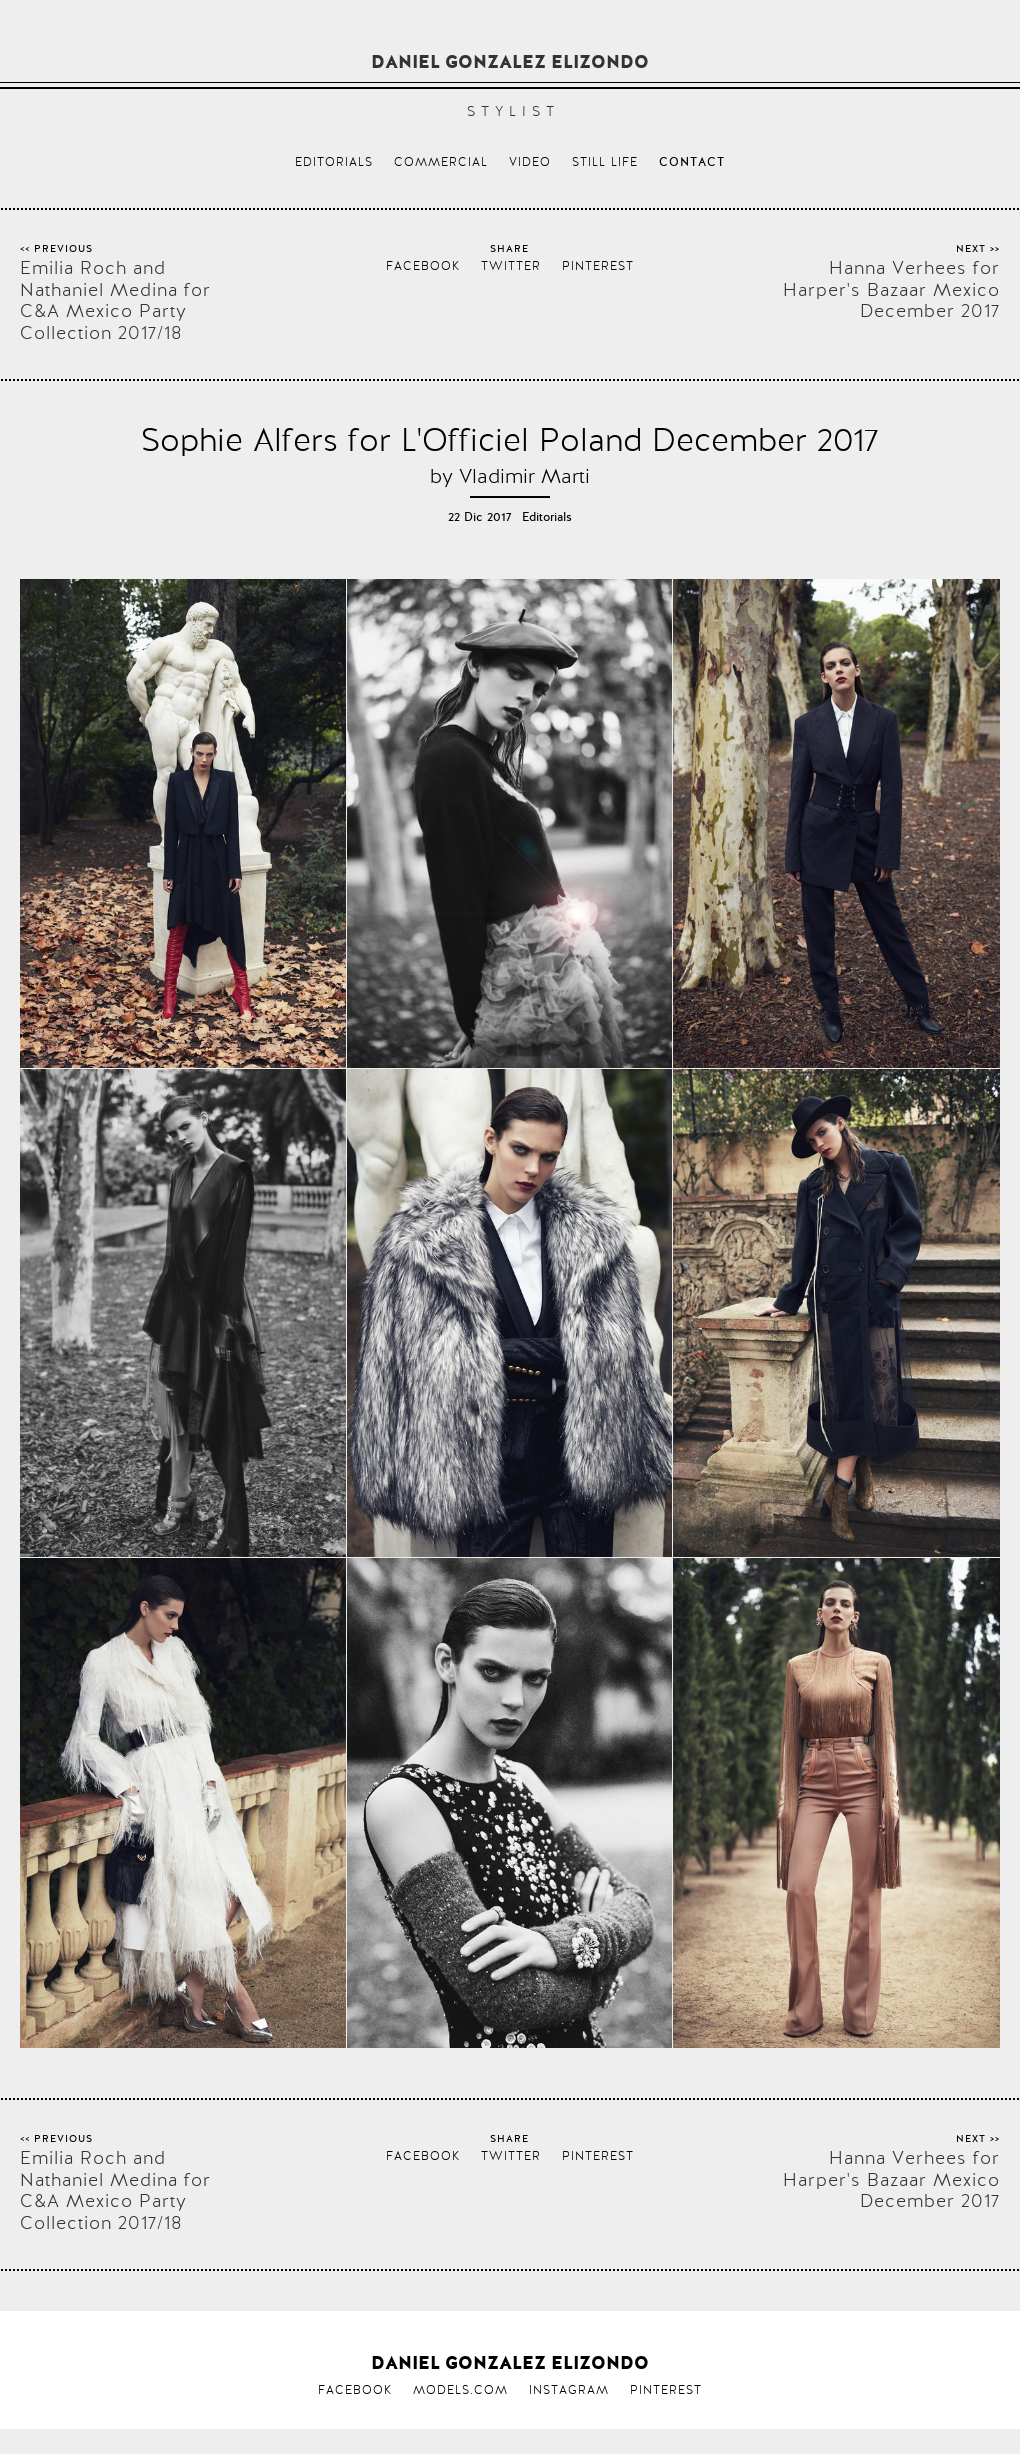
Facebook (423, 266)
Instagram (569, 2390)
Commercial (441, 162)
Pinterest (598, 266)
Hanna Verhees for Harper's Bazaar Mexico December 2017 (891, 289)
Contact (692, 163)
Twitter (511, 266)
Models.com (460, 2390)
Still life (605, 162)
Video (530, 162)
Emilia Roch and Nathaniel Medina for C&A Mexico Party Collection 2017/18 (115, 300)
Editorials (334, 162)
